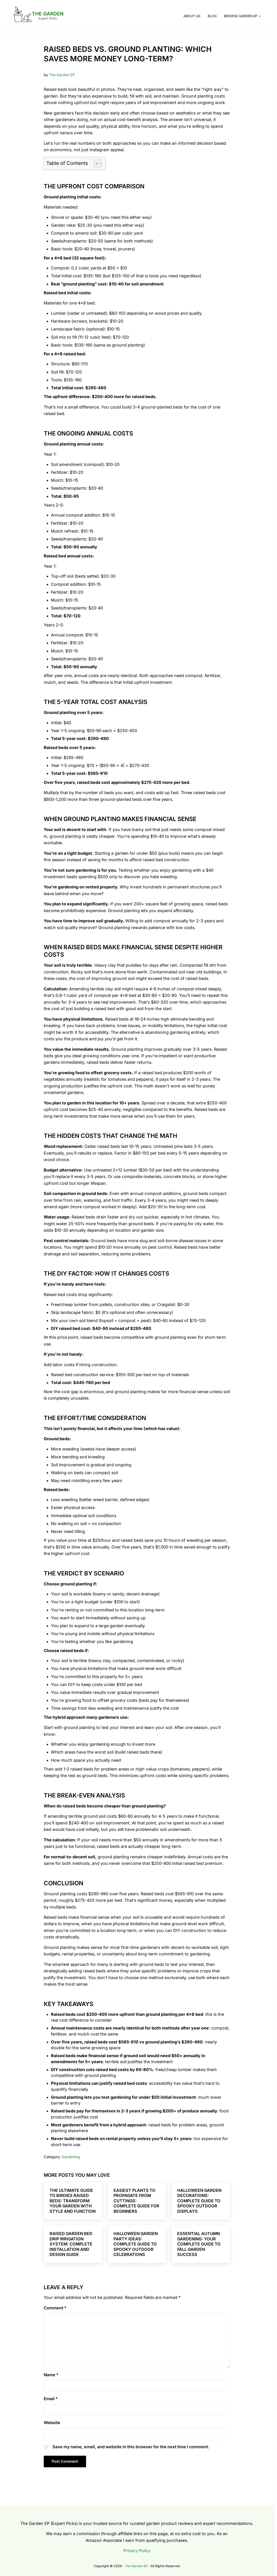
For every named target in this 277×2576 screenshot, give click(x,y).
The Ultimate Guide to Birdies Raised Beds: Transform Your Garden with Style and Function (73, 2201)
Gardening (71, 2157)
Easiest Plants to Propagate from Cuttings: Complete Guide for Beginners (136, 2201)
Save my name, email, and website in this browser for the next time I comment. (131, 2446)
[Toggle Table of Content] (95, 163)
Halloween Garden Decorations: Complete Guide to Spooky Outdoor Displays (199, 2201)
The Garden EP (136, 2566)
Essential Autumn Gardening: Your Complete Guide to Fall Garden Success (198, 2244)
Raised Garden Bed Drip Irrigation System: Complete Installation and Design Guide (71, 2244)
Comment (55, 2307)
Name (51, 2374)
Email (51, 2398)
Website (52, 2422)
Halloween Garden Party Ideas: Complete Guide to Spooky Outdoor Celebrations (135, 2244)
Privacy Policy (136, 2550)
